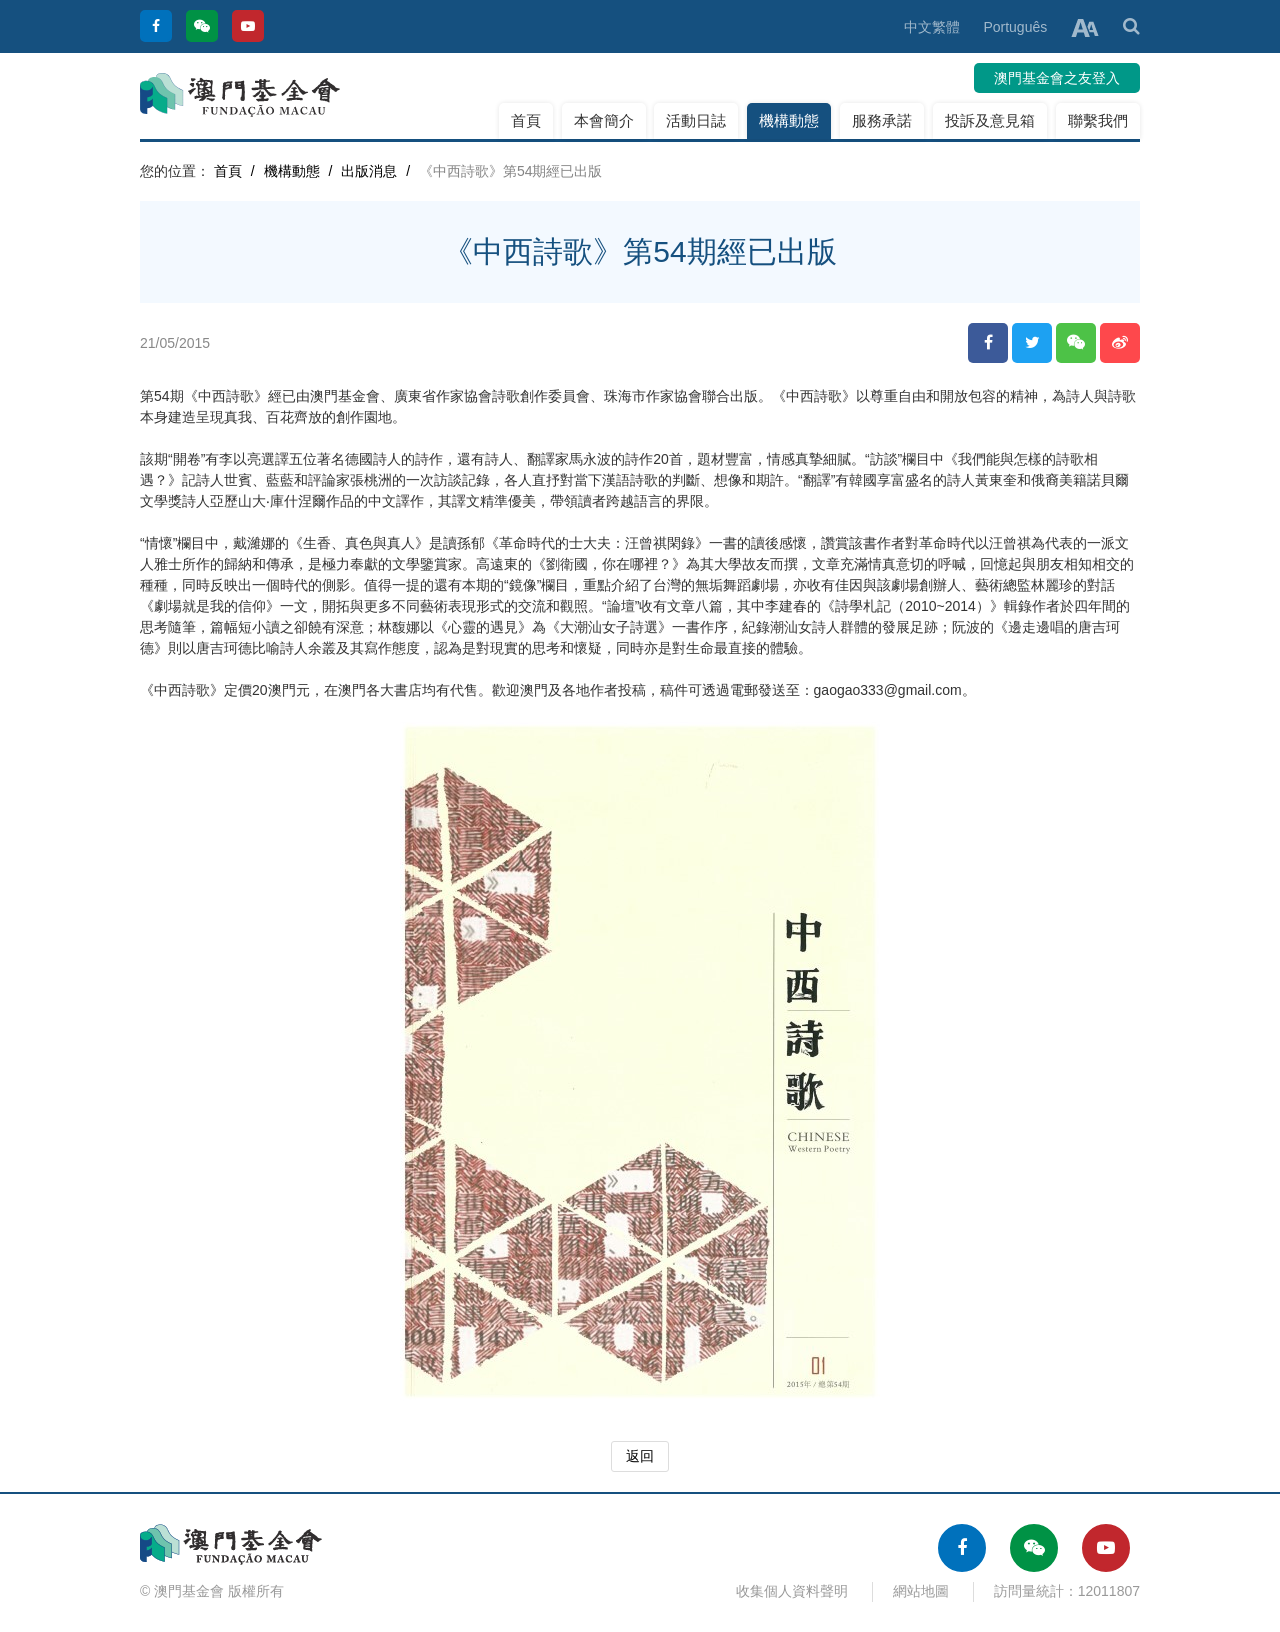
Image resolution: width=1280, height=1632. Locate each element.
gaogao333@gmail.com (888, 690)
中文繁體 (932, 27)
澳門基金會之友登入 (1057, 78)
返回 (640, 1456)
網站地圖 (921, 1591)
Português (1015, 27)
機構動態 (789, 120)
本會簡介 (604, 120)
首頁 (526, 120)
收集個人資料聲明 (792, 1591)
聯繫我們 (1098, 120)
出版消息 (369, 171)
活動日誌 (696, 120)
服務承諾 (882, 120)
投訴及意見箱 (990, 120)
